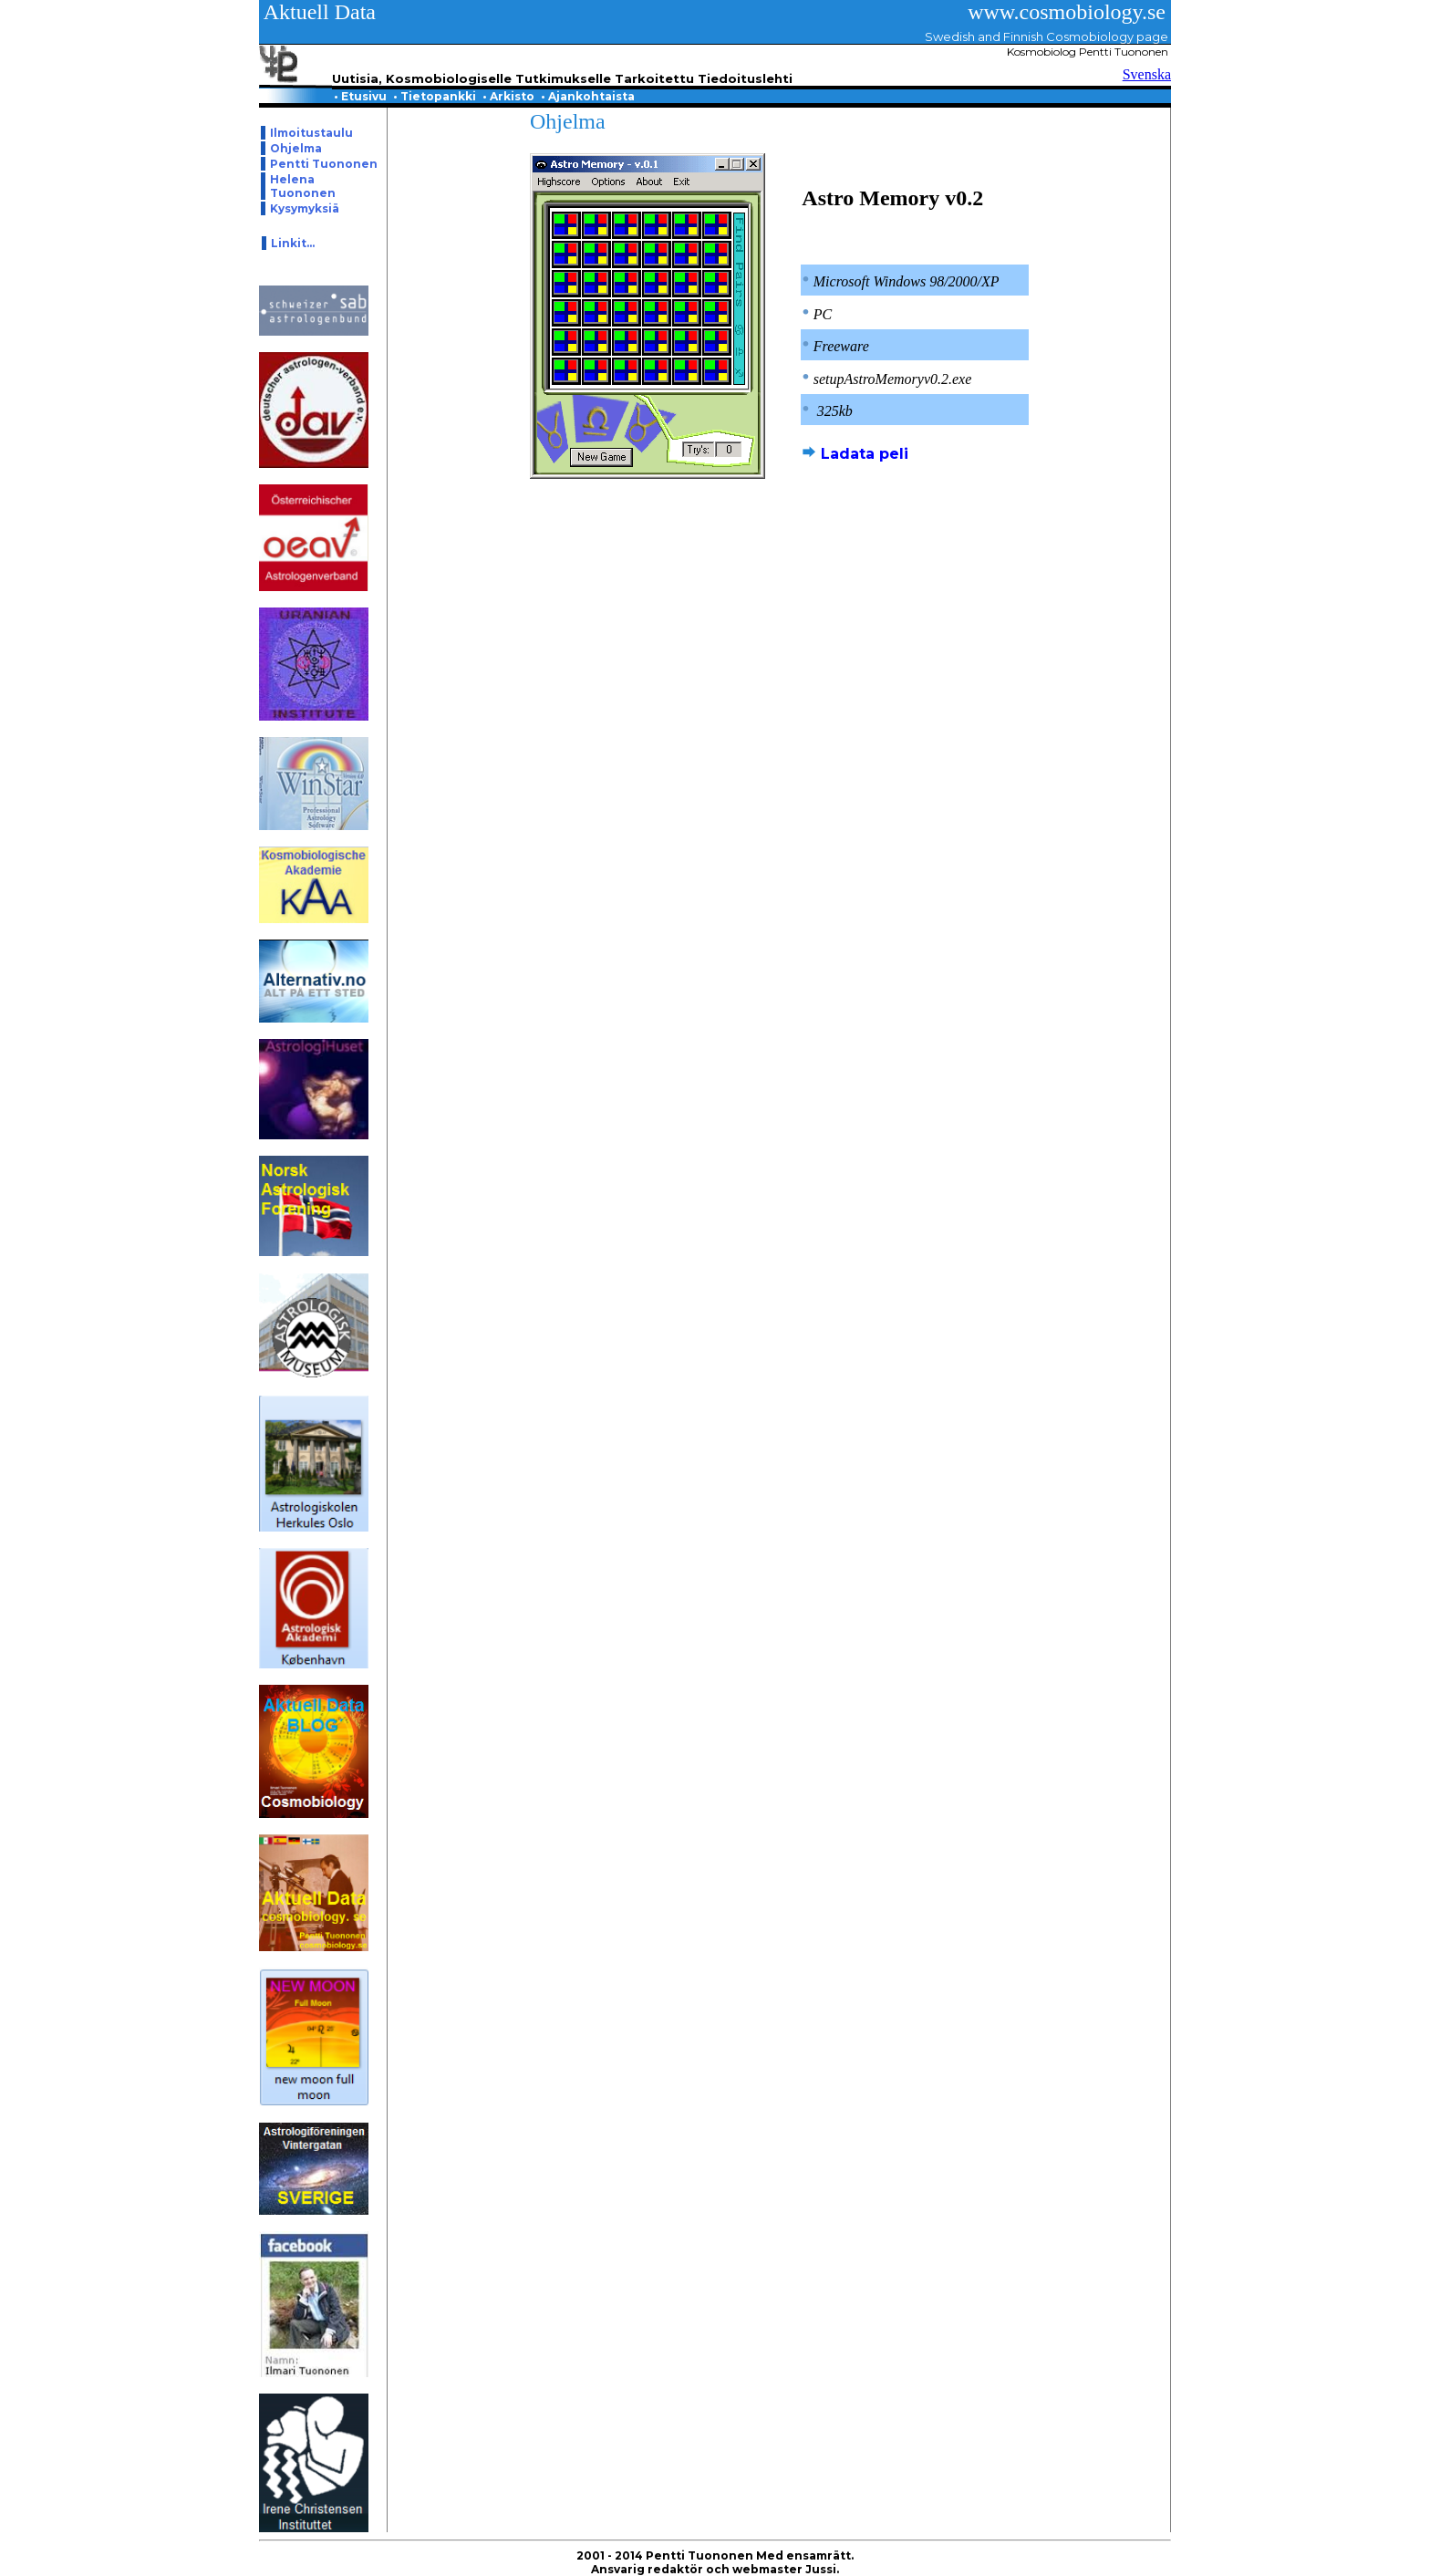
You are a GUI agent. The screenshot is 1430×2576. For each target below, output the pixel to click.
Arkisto (509, 96)
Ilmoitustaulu (311, 133)
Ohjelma (296, 148)
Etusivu (361, 96)
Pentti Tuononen (324, 164)
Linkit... (293, 243)
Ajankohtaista (589, 96)
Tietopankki (436, 96)
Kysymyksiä (304, 208)
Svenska (1147, 74)
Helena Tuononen (303, 186)
